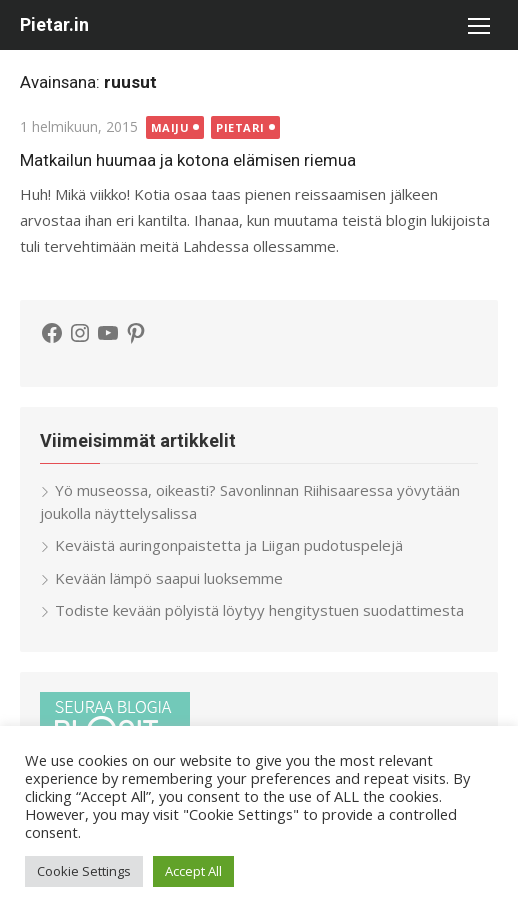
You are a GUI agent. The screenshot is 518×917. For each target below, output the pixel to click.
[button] (478, 25)
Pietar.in (54, 24)
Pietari (240, 127)
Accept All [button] (193, 871)
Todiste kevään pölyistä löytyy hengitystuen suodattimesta (259, 610)
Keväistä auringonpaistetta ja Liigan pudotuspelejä (229, 545)
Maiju (170, 127)
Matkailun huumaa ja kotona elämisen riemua (188, 160)
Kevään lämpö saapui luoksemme (169, 578)
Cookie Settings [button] (84, 871)
